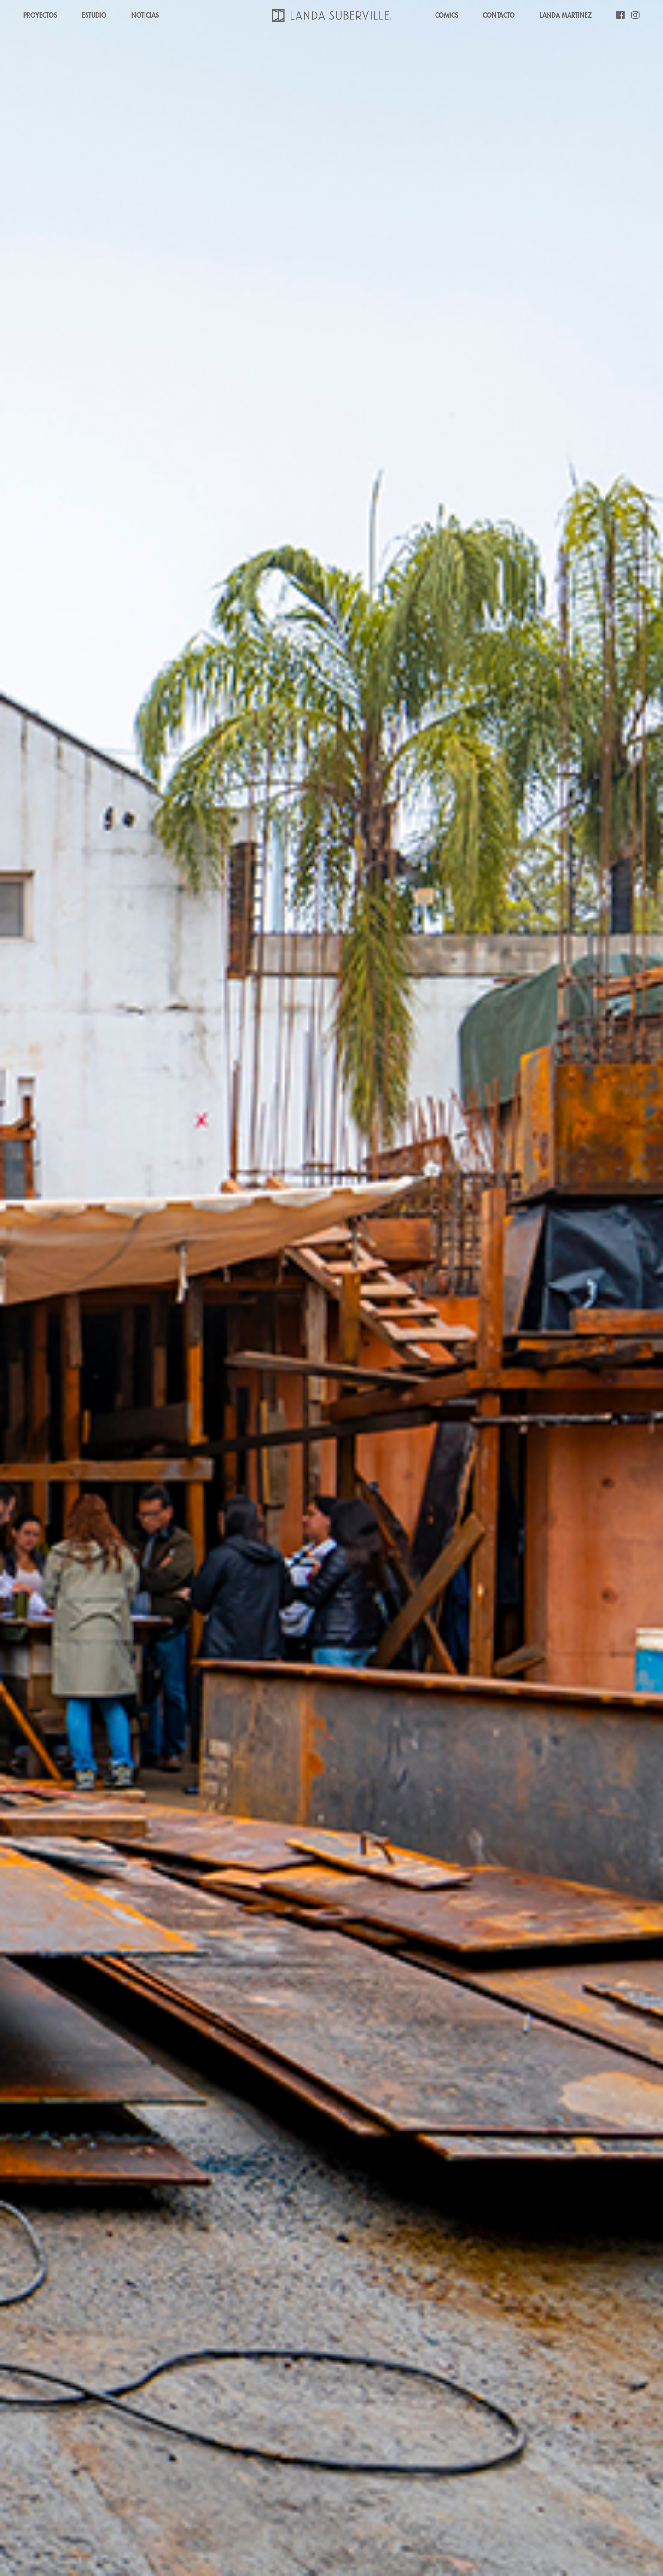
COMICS (446, 15)
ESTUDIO (94, 15)
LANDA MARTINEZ (566, 15)
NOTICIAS (145, 15)
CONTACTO (499, 15)
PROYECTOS (40, 15)
